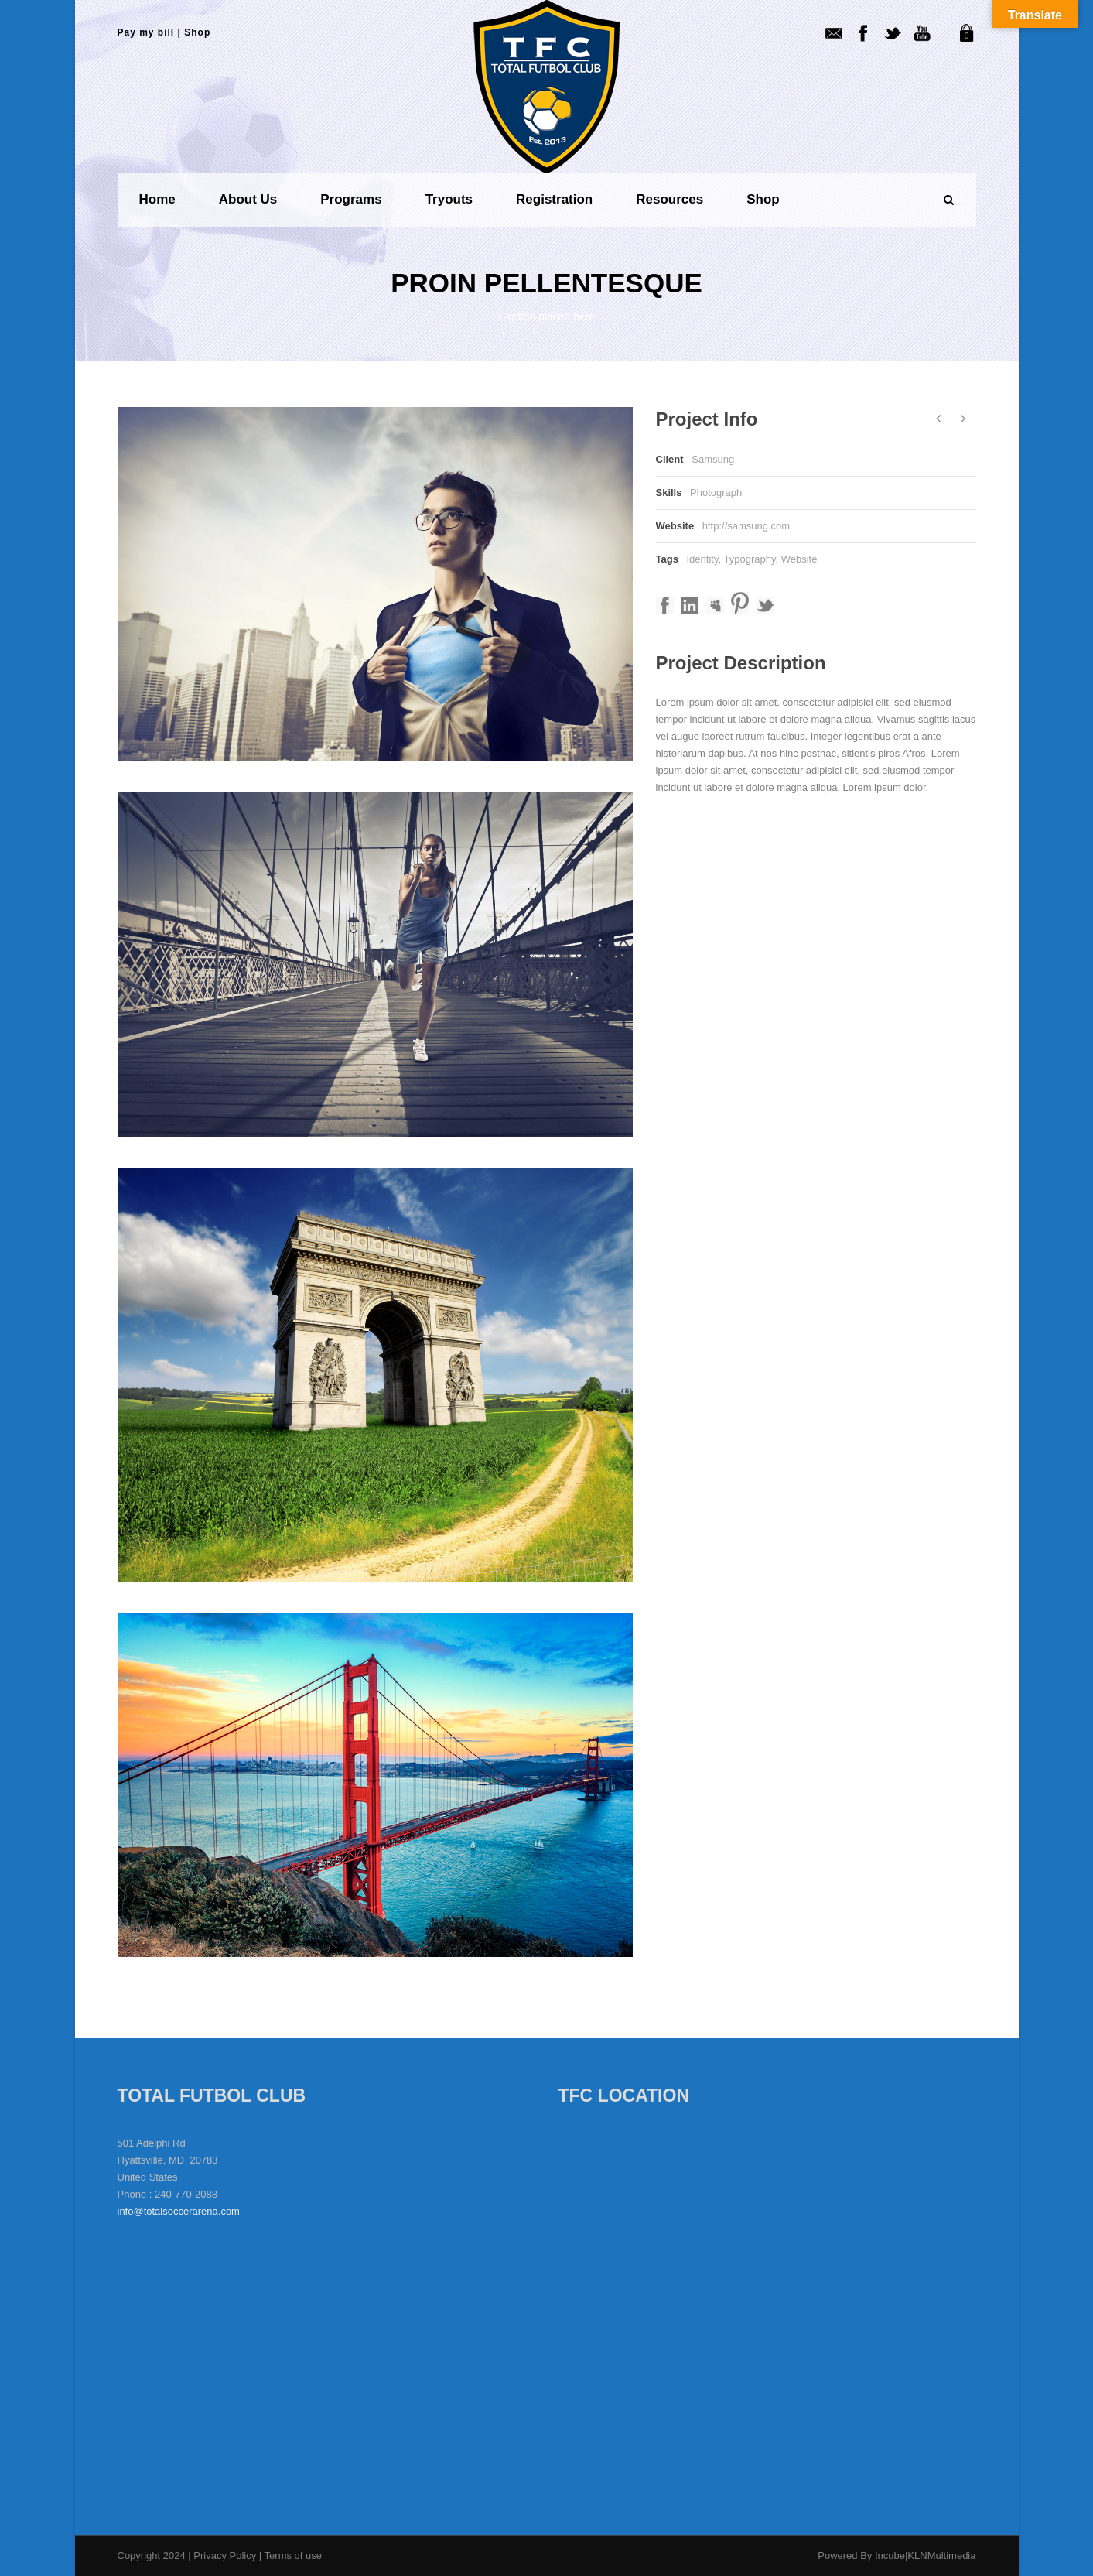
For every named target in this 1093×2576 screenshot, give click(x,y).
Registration (554, 199)
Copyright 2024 (152, 2555)
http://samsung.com (746, 526)
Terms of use (293, 2555)
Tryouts (449, 199)
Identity (703, 559)
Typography (749, 559)
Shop (197, 32)
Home (157, 199)
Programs (350, 199)
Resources (669, 199)
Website (799, 559)
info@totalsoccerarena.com (179, 2211)
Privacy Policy (226, 2555)
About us (248, 199)
